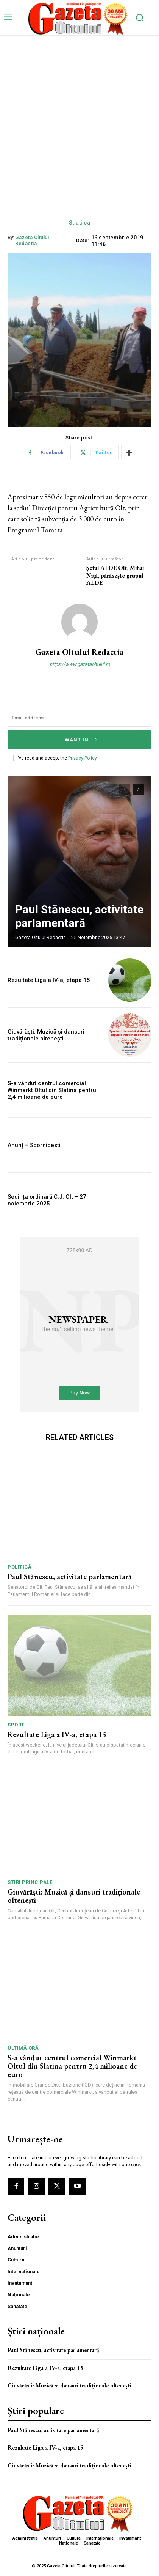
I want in (79, 739)
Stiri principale (30, 1882)
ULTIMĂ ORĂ (23, 2048)
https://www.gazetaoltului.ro (80, 664)
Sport (16, 1724)
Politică (19, 1566)
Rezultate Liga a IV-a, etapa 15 (49, 980)
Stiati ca (79, 223)
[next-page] (138, 789)
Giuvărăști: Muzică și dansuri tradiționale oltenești (46, 1035)
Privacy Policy (82, 758)
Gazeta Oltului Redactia (32, 240)
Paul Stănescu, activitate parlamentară (79, 916)
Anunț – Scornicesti (34, 1145)
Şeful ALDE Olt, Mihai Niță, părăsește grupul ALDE (115, 575)
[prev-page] (124, 789)
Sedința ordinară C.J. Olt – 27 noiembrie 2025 (47, 1200)
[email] (79, 718)
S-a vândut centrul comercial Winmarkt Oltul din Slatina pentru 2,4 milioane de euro (52, 1090)
